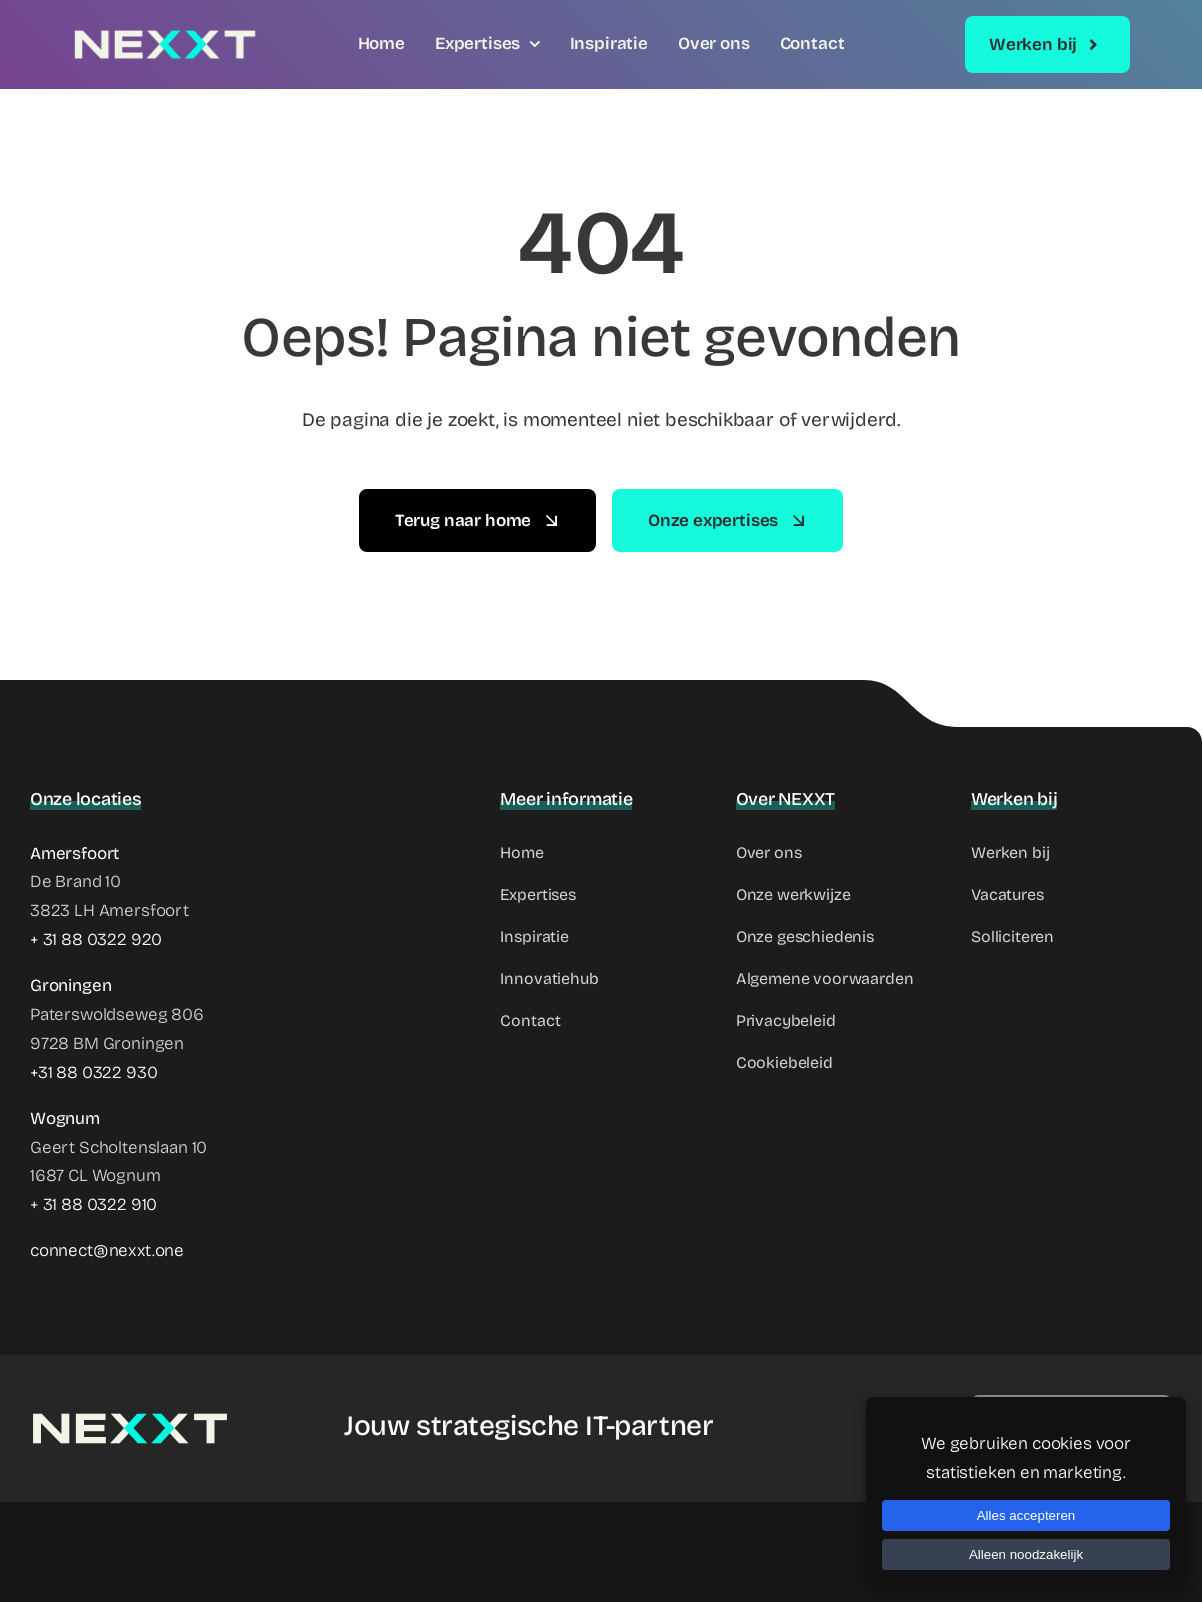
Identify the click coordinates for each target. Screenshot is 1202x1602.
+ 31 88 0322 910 (93, 1204)
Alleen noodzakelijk (1026, 1554)
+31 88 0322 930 (93, 1072)
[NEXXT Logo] (165, 36)
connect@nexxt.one (107, 1250)
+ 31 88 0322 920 (96, 939)
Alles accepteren (1026, 1515)
